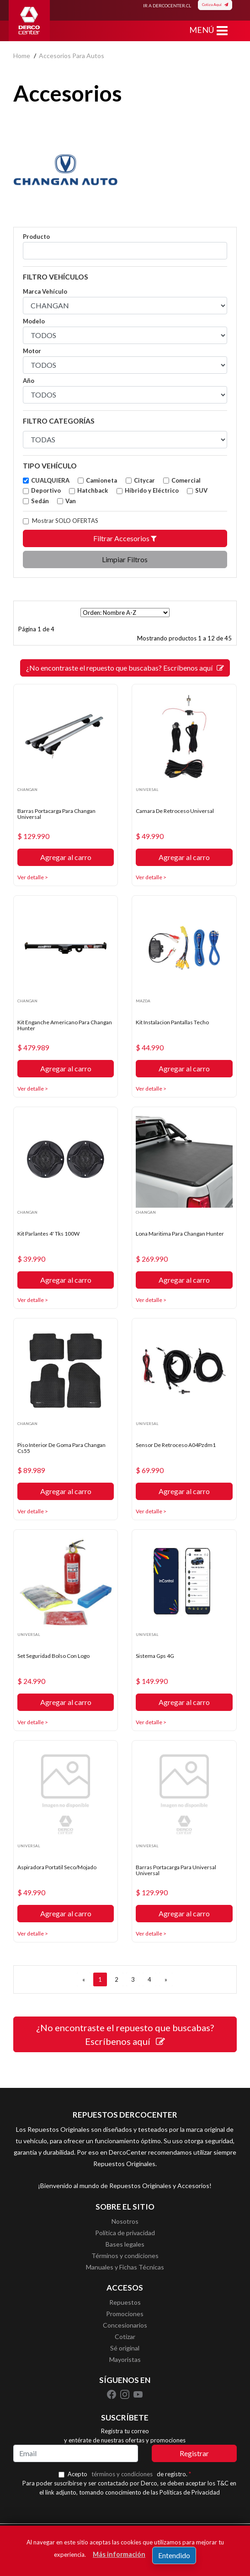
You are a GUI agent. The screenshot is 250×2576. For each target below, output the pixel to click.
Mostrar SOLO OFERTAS (65, 520)
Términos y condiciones (125, 2255)
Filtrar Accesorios (125, 538)
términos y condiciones (122, 2474)
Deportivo (46, 490)
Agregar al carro (65, 857)
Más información (119, 2554)
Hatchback (92, 490)
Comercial (186, 480)
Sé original (124, 2348)
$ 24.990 (31, 1681)
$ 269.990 (152, 1259)
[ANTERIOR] (83, 1979)
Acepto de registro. (129, 2474)
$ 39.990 (31, 1259)
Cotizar (125, 2336)
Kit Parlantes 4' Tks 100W (48, 1233)
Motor (32, 351)
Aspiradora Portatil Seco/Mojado (56, 1867)
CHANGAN (27, 789)
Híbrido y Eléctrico (152, 490)
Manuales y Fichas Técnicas (125, 2267)
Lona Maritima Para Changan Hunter (180, 1233)
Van (70, 501)
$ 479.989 (33, 1047)
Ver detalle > (32, 877)
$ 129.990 (33, 836)
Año (28, 380)
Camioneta (101, 480)
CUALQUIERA (50, 480)
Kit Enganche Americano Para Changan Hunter (64, 1025)
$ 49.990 (150, 836)
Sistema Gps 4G (155, 1655)
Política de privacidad (125, 2233)
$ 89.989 (31, 1470)
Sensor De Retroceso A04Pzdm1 (176, 1444)
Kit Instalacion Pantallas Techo (172, 1022)
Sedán (40, 501)
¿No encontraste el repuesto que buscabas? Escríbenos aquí (125, 667)
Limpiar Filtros (125, 559)
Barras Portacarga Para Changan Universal (56, 813)
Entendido (174, 2555)
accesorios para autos (71, 55)
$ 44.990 (150, 1047)
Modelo (34, 321)
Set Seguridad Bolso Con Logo (53, 1655)
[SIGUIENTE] (166, 1979)
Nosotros (125, 2221)
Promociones (125, 2314)
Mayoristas (125, 2359)
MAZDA (143, 1001)
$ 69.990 (150, 1470)
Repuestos (125, 2302)
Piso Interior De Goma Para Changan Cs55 (61, 1447)
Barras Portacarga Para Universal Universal (176, 1870)
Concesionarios (125, 2325)
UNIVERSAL (147, 789)
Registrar (194, 2453)
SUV (201, 490)
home (21, 55)
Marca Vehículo (45, 291)
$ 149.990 (152, 1681)
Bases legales (125, 2244)
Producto (36, 236)
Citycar (144, 480)
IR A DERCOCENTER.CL (167, 5)
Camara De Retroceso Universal (175, 810)
